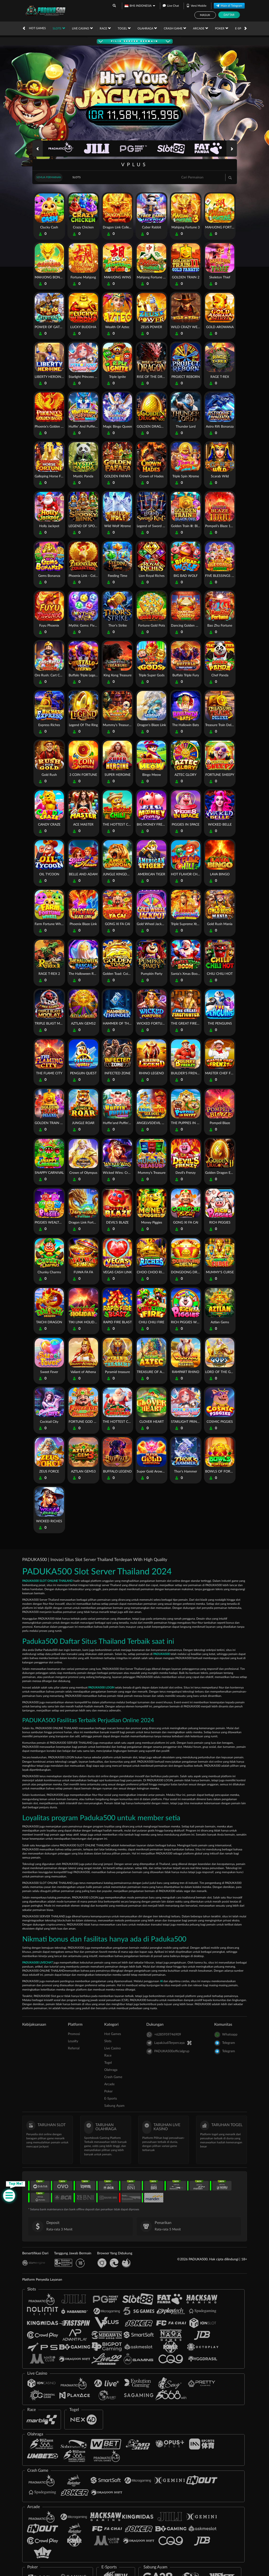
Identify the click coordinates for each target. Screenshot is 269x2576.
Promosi (74, 2034)
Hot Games (37, 28)
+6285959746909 (163, 2035)
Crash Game (175, 28)
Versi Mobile (196, 5)
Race (105, 28)
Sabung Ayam (114, 2105)
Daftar (229, 14)
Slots (59, 28)
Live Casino (82, 28)
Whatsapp (225, 2035)
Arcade (200, 28)
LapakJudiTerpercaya (165, 2043)
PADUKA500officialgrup (167, 2051)
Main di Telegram (229, 5)
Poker (221, 28)
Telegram (224, 2043)
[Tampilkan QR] (189, 2043)
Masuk (205, 15)
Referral (73, 2048)
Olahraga (147, 28)
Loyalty (73, 2041)
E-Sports (110, 2098)
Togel (124, 28)
